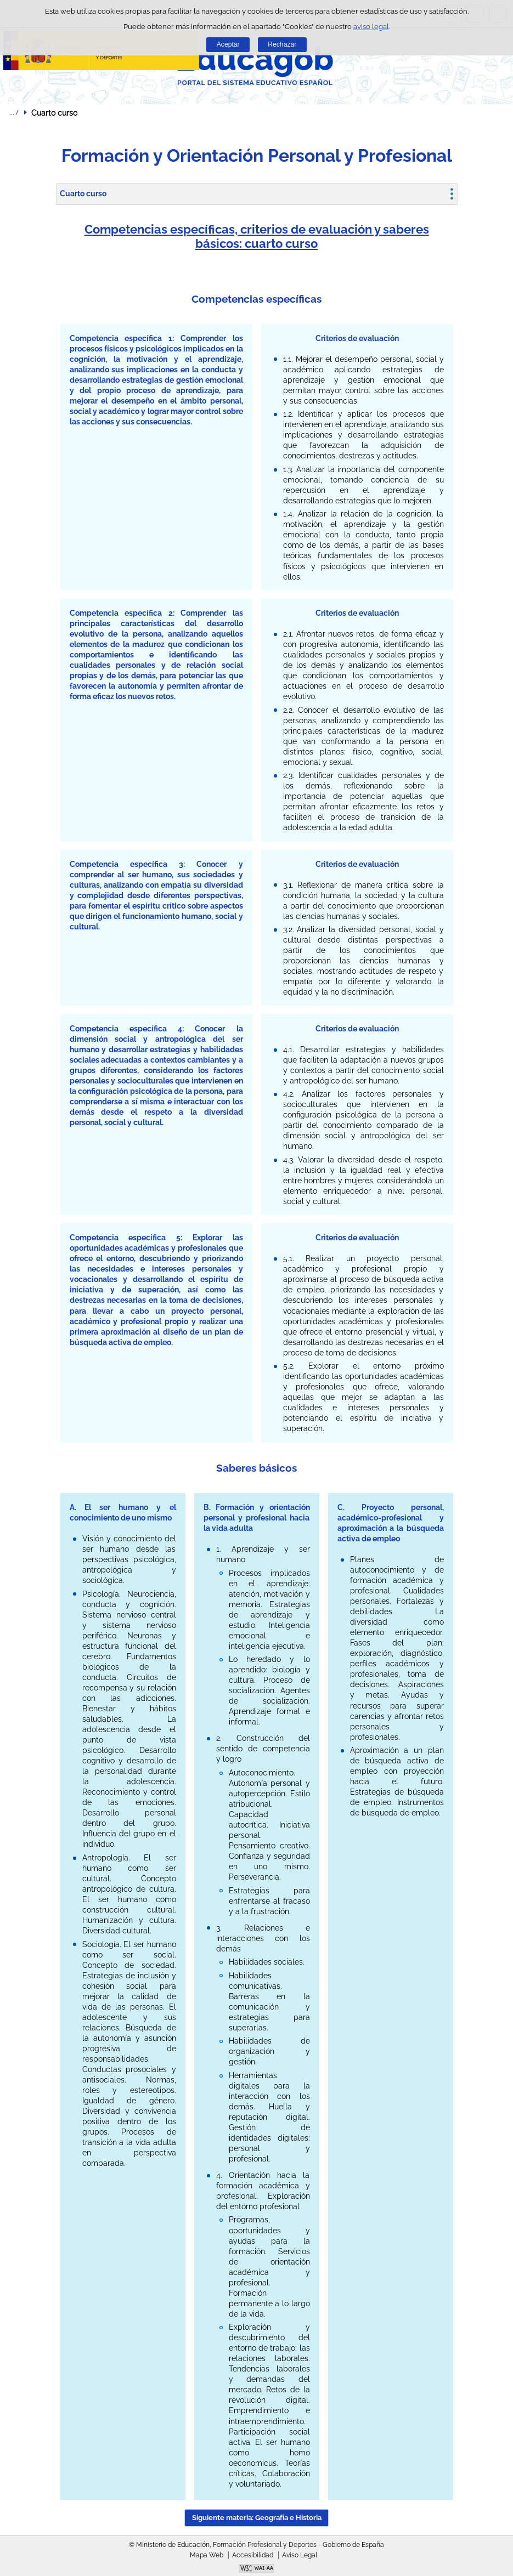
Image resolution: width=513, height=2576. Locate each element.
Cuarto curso (83, 193)
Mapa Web (206, 2555)
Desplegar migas (13, 112)
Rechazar (282, 44)
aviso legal (371, 26)
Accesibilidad (252, 2555)
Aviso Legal (299, 2555)
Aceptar (228, 44)
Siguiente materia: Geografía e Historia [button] (257, 2517)
